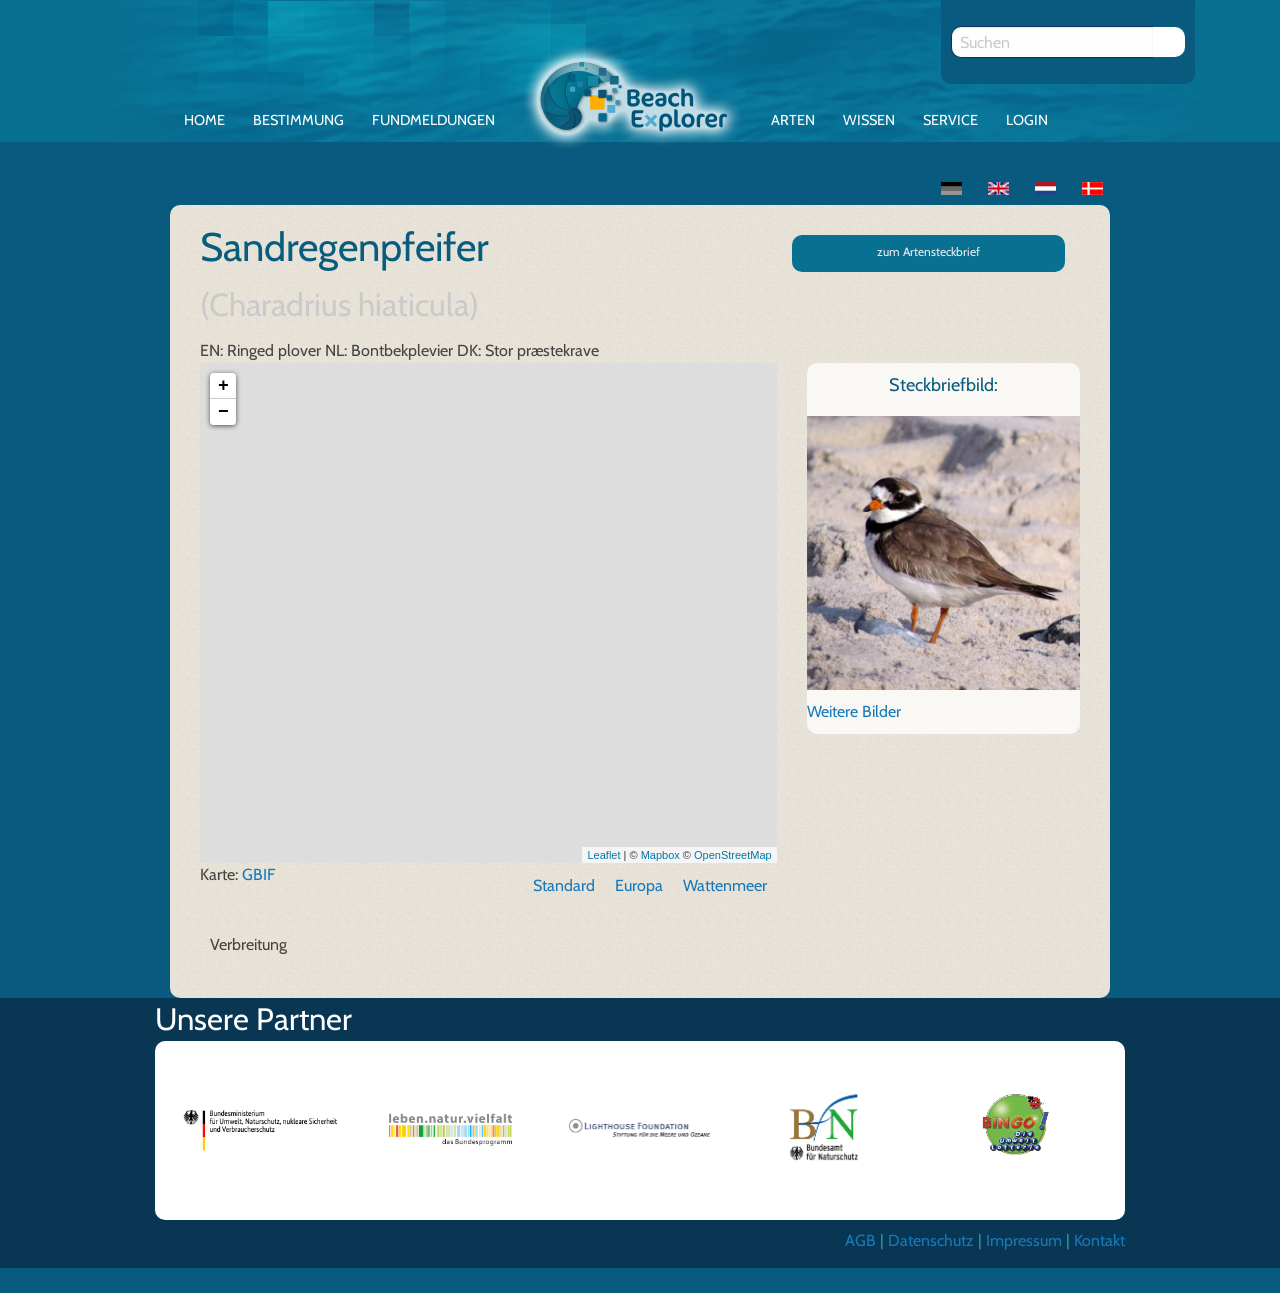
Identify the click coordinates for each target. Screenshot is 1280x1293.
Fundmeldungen (433, 120)
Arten (793, 120)
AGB (860, 1241)
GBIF (258, 875)
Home (204, 120)
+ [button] (223, 387)
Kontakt (1099, 1241)
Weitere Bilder (854, 711)
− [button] (223, 413)
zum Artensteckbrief (928, 251)
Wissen (869, 120)
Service (950, 120)
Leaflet (603, 855)
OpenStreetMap (733, 855)
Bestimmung (298, 120)
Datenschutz (931, 1241)
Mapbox (660, 855)
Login (1027, 120)
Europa (639, 886)
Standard (564, 886)
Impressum (1024, 1241)
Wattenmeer (725, 886)
